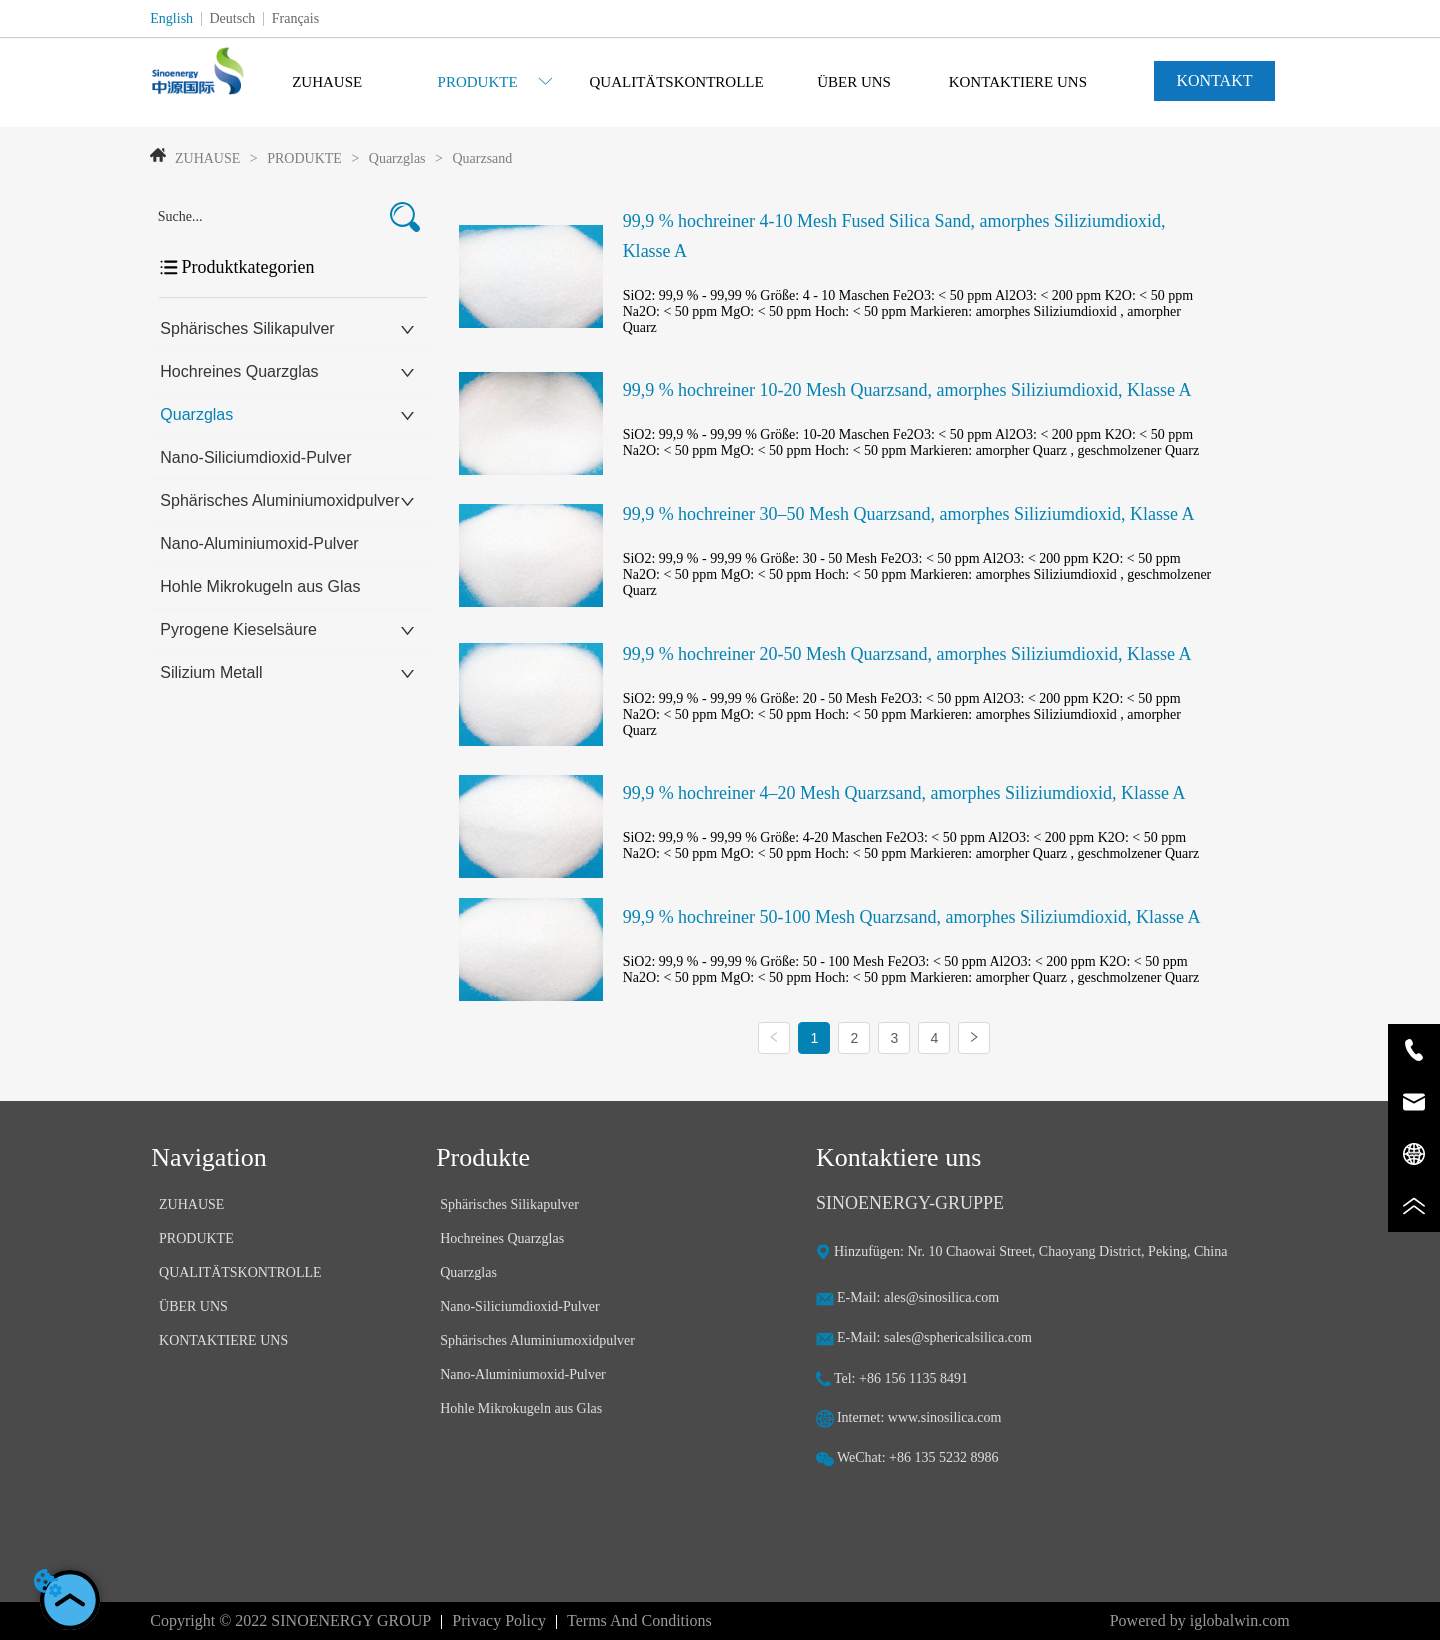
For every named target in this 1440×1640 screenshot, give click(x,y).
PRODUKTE (305, 158)
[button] (495, 82)
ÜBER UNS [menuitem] (854, 82)
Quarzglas (397, 158)
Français (295, 18)
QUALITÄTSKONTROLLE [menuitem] (676, 82)
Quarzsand (480, 158)
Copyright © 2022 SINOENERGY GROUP (290, 1620)
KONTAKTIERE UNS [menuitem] (1018, 82)
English (171, 18)
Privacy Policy (499, 1620)
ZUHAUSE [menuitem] (327, 82)
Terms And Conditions (639, 1620)
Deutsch (232, 18)
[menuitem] (495, 82)
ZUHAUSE (207, 158)
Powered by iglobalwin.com (1200, 1620)
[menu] (672, 82)
